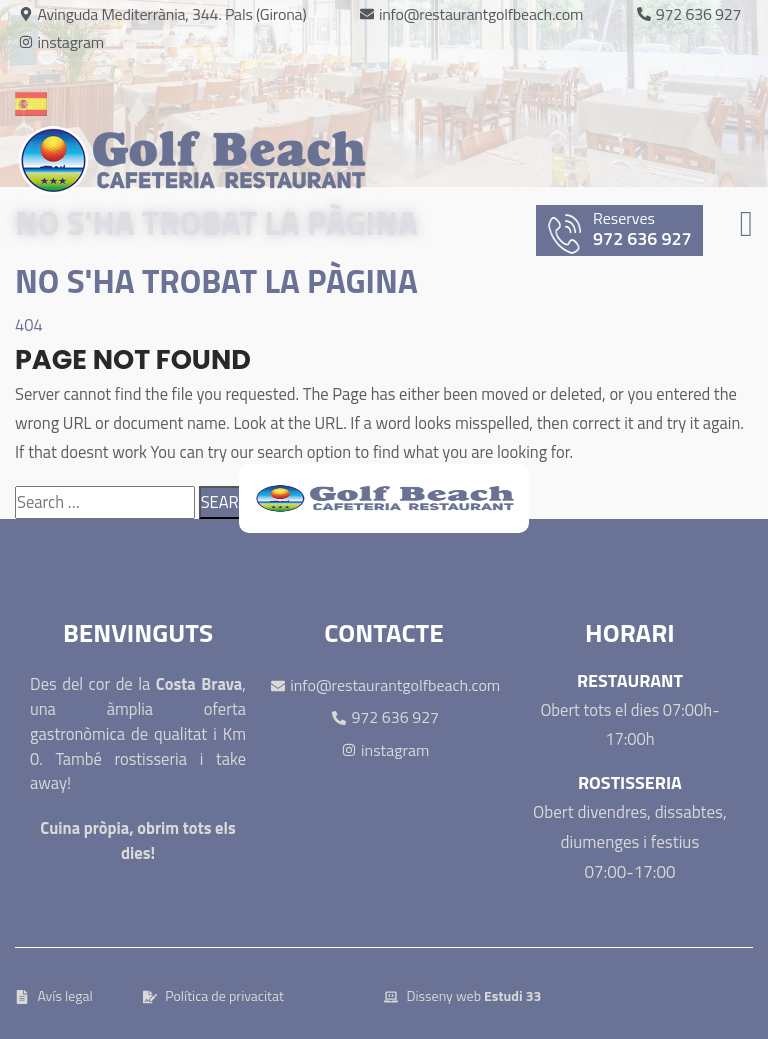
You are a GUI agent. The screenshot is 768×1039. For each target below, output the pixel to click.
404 (29, 324)
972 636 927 (625, 230)
